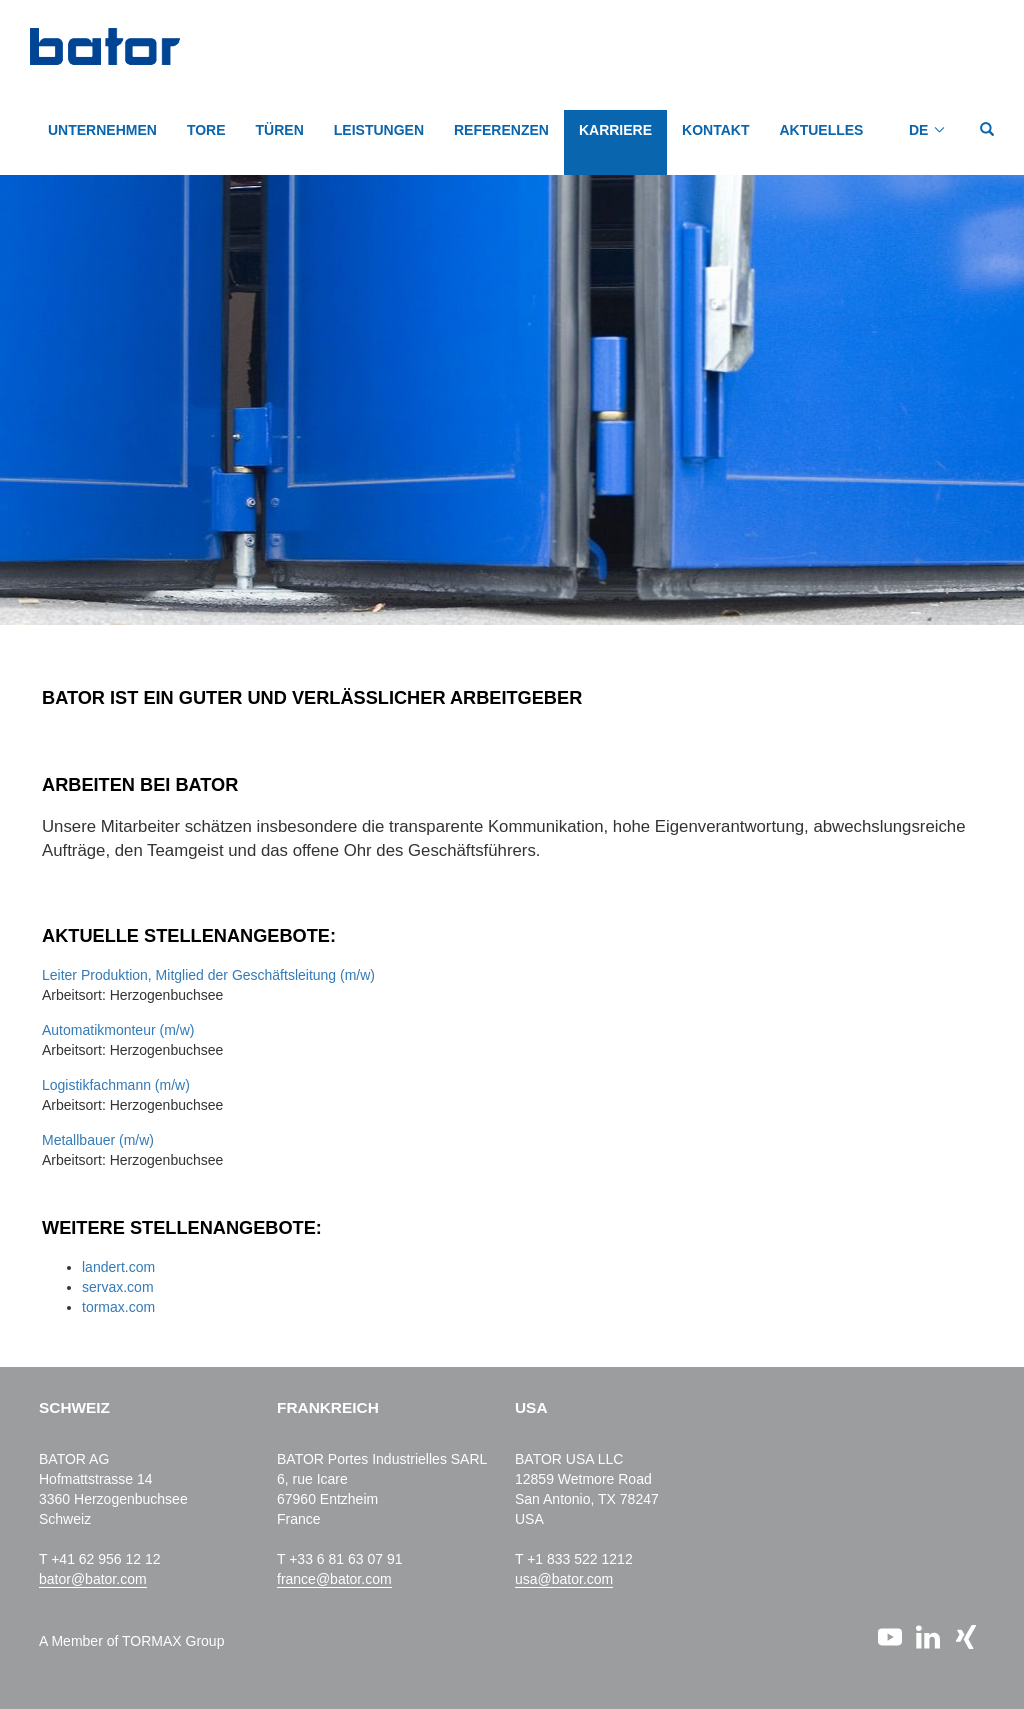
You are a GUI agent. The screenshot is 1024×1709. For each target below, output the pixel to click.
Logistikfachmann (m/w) (116, 1085)
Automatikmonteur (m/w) (118, 1030)
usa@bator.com (564, 1579)
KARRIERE (615, 130)
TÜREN (280, 130)
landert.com (118, 1267)
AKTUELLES (821, 130)
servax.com (118, 1287)
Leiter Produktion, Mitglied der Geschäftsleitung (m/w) (208, 975)
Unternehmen (102, 130)
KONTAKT (715, 130)
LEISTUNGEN (379, 130)
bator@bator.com (93, 1579)
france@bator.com (334, 1579)
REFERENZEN (501, 130)
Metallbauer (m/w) (98, 1140)
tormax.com (118, 1307)
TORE (206, 130)
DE (918, 130)
